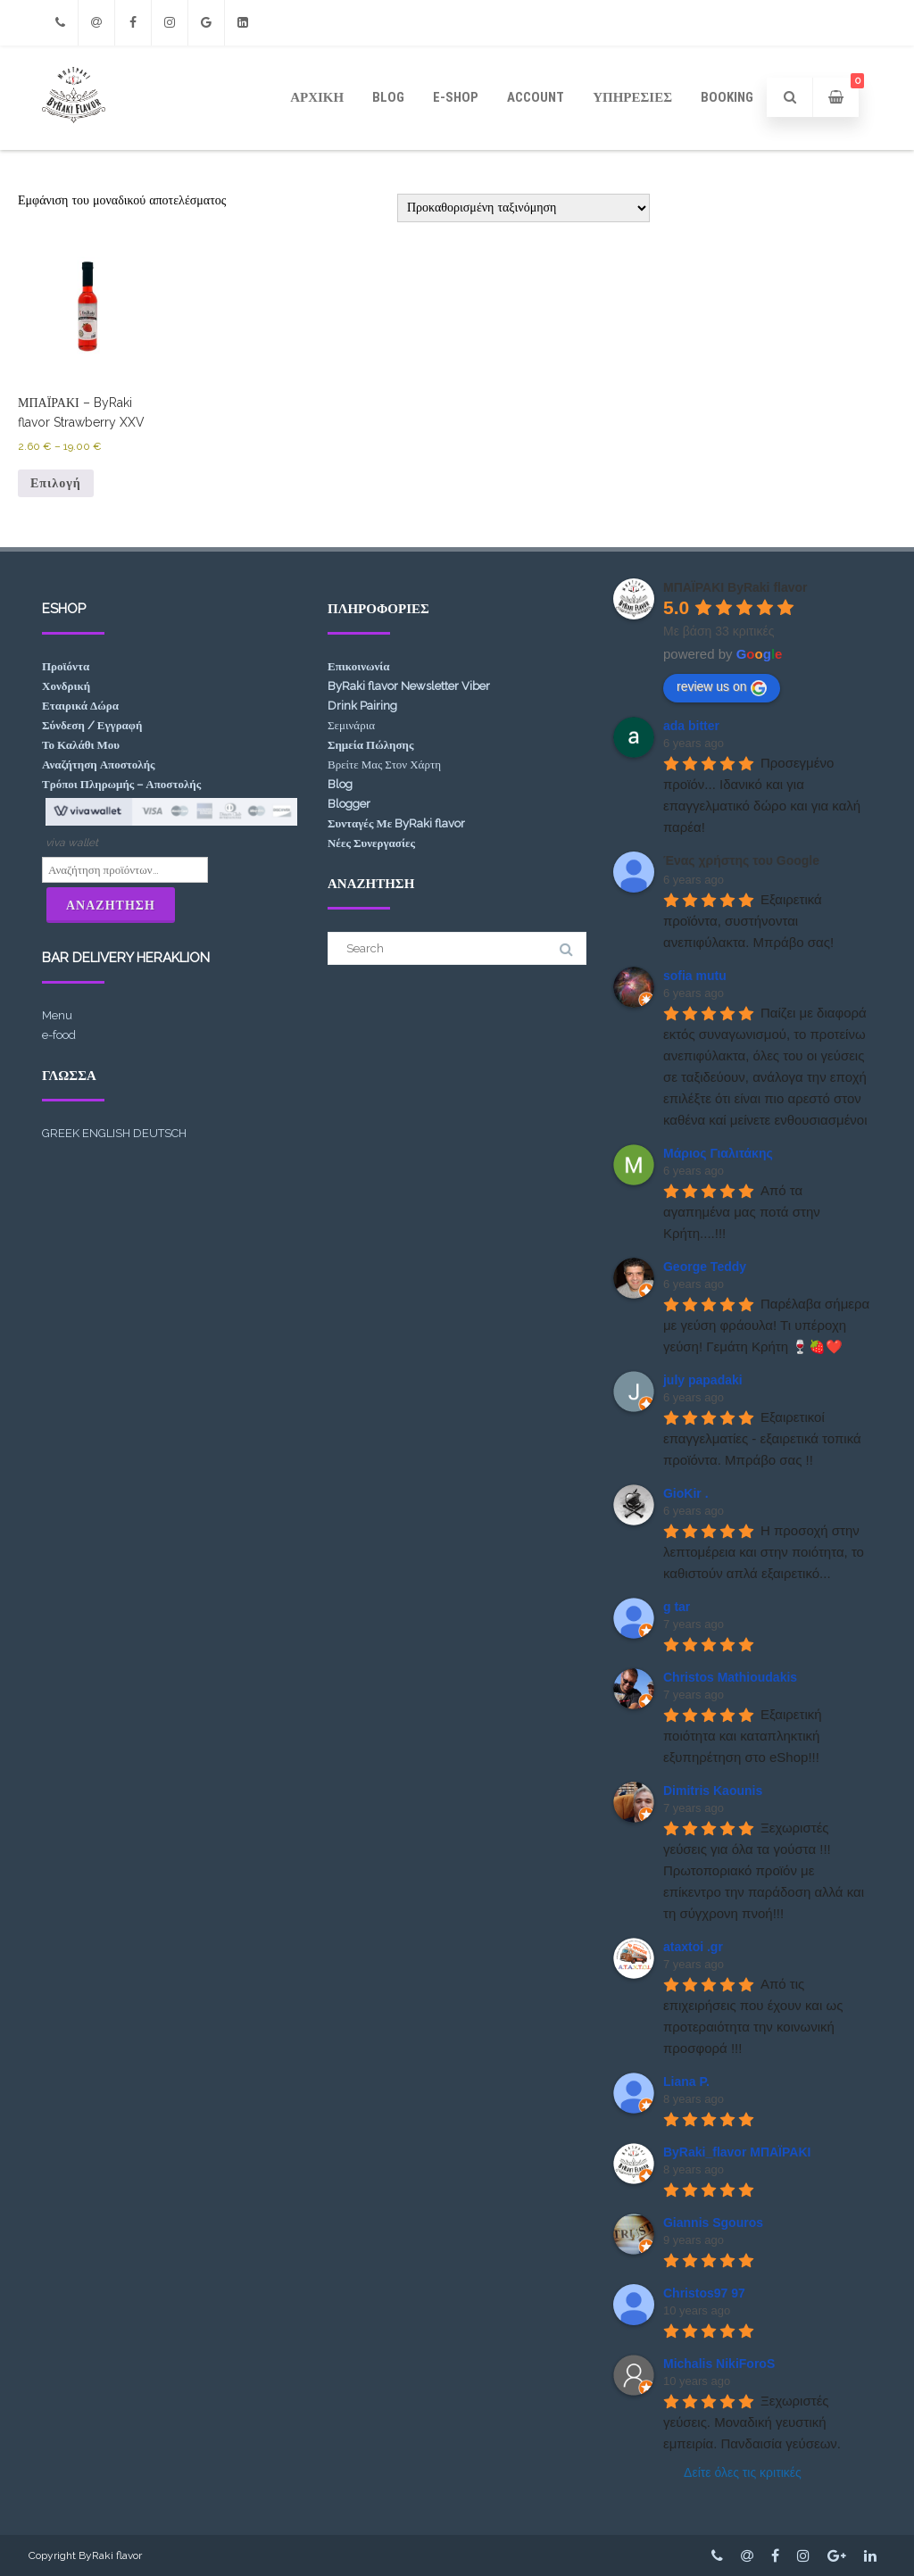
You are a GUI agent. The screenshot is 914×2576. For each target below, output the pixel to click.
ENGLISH (106, 1133)
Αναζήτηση (110, 905)
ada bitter (691, 726)
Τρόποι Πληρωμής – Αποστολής (121, 784)
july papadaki (703, 1380)
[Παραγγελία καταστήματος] (523, 208)
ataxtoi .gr (693, 1947)
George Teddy (704, 1266)
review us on (722, 687)
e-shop (455, 97)
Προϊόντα (65, 666)
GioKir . (686, 1493)
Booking (727, 97)
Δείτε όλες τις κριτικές (743, 2472)
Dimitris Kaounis (712, 1790)
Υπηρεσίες (632, 97)
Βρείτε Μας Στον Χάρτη (384, 764)
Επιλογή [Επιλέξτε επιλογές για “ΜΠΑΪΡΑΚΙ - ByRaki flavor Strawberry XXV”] (55, 483)
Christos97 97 (704, 2293)
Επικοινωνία (359, 666)
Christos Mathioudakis (730, 1677)
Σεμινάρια (351, 725)
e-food (59, 1035)
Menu (57, 1015)
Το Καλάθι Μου (81, 745)
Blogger (349, 803)
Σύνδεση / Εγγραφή (92, 725)
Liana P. (686, 2081)
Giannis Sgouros (713, 2222)
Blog (388, 97)
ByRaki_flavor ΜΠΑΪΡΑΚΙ (736, 2152)
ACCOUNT (535, 97)
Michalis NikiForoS (719, 2363)
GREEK (60, 1133)
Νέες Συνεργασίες (371, 843)
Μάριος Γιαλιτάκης (718, 1153)
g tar (676, 1607)
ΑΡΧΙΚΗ (317, 97)
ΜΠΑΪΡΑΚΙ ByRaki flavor (735, 587)
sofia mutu (695, 975)
